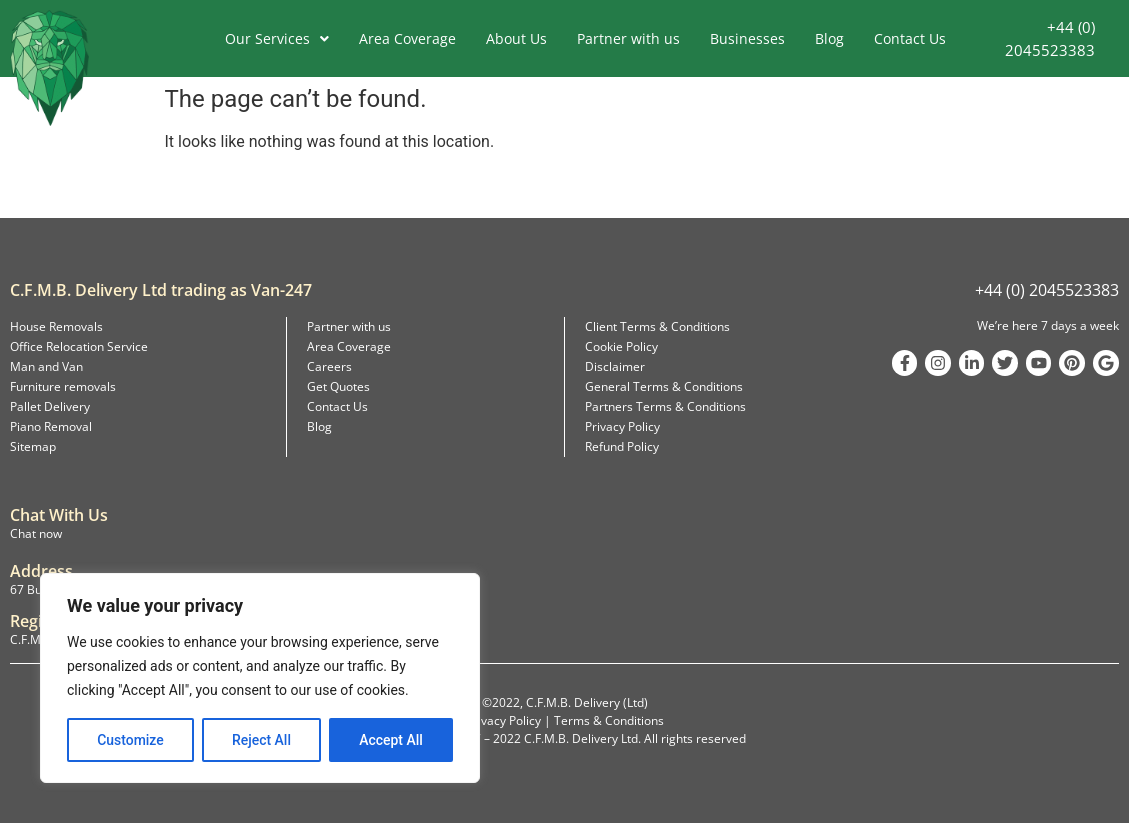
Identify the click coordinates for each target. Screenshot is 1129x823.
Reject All (261, 740)
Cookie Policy (621, 346)
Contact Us (910, 38)
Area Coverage (407, 38)
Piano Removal (51, 426)
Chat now (36, 533)
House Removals (56, 326)
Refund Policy (622, 446)
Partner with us (628, 38)
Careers (329, 366)
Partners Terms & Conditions (665, 406)
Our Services (277, 38)
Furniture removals (63, 386)
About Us (516, 38)
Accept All (391, 740)
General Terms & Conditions (664, 386)
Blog (829, 38)
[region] (260, 678)
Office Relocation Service (79, 346)
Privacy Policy (622, 426)
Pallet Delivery (50, 406)
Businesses (747, 38)
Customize (130, 740)
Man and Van (46, 366)
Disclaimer (615, 366)
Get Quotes (338, 386)
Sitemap (33, 446)
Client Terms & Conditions (657, 326)
